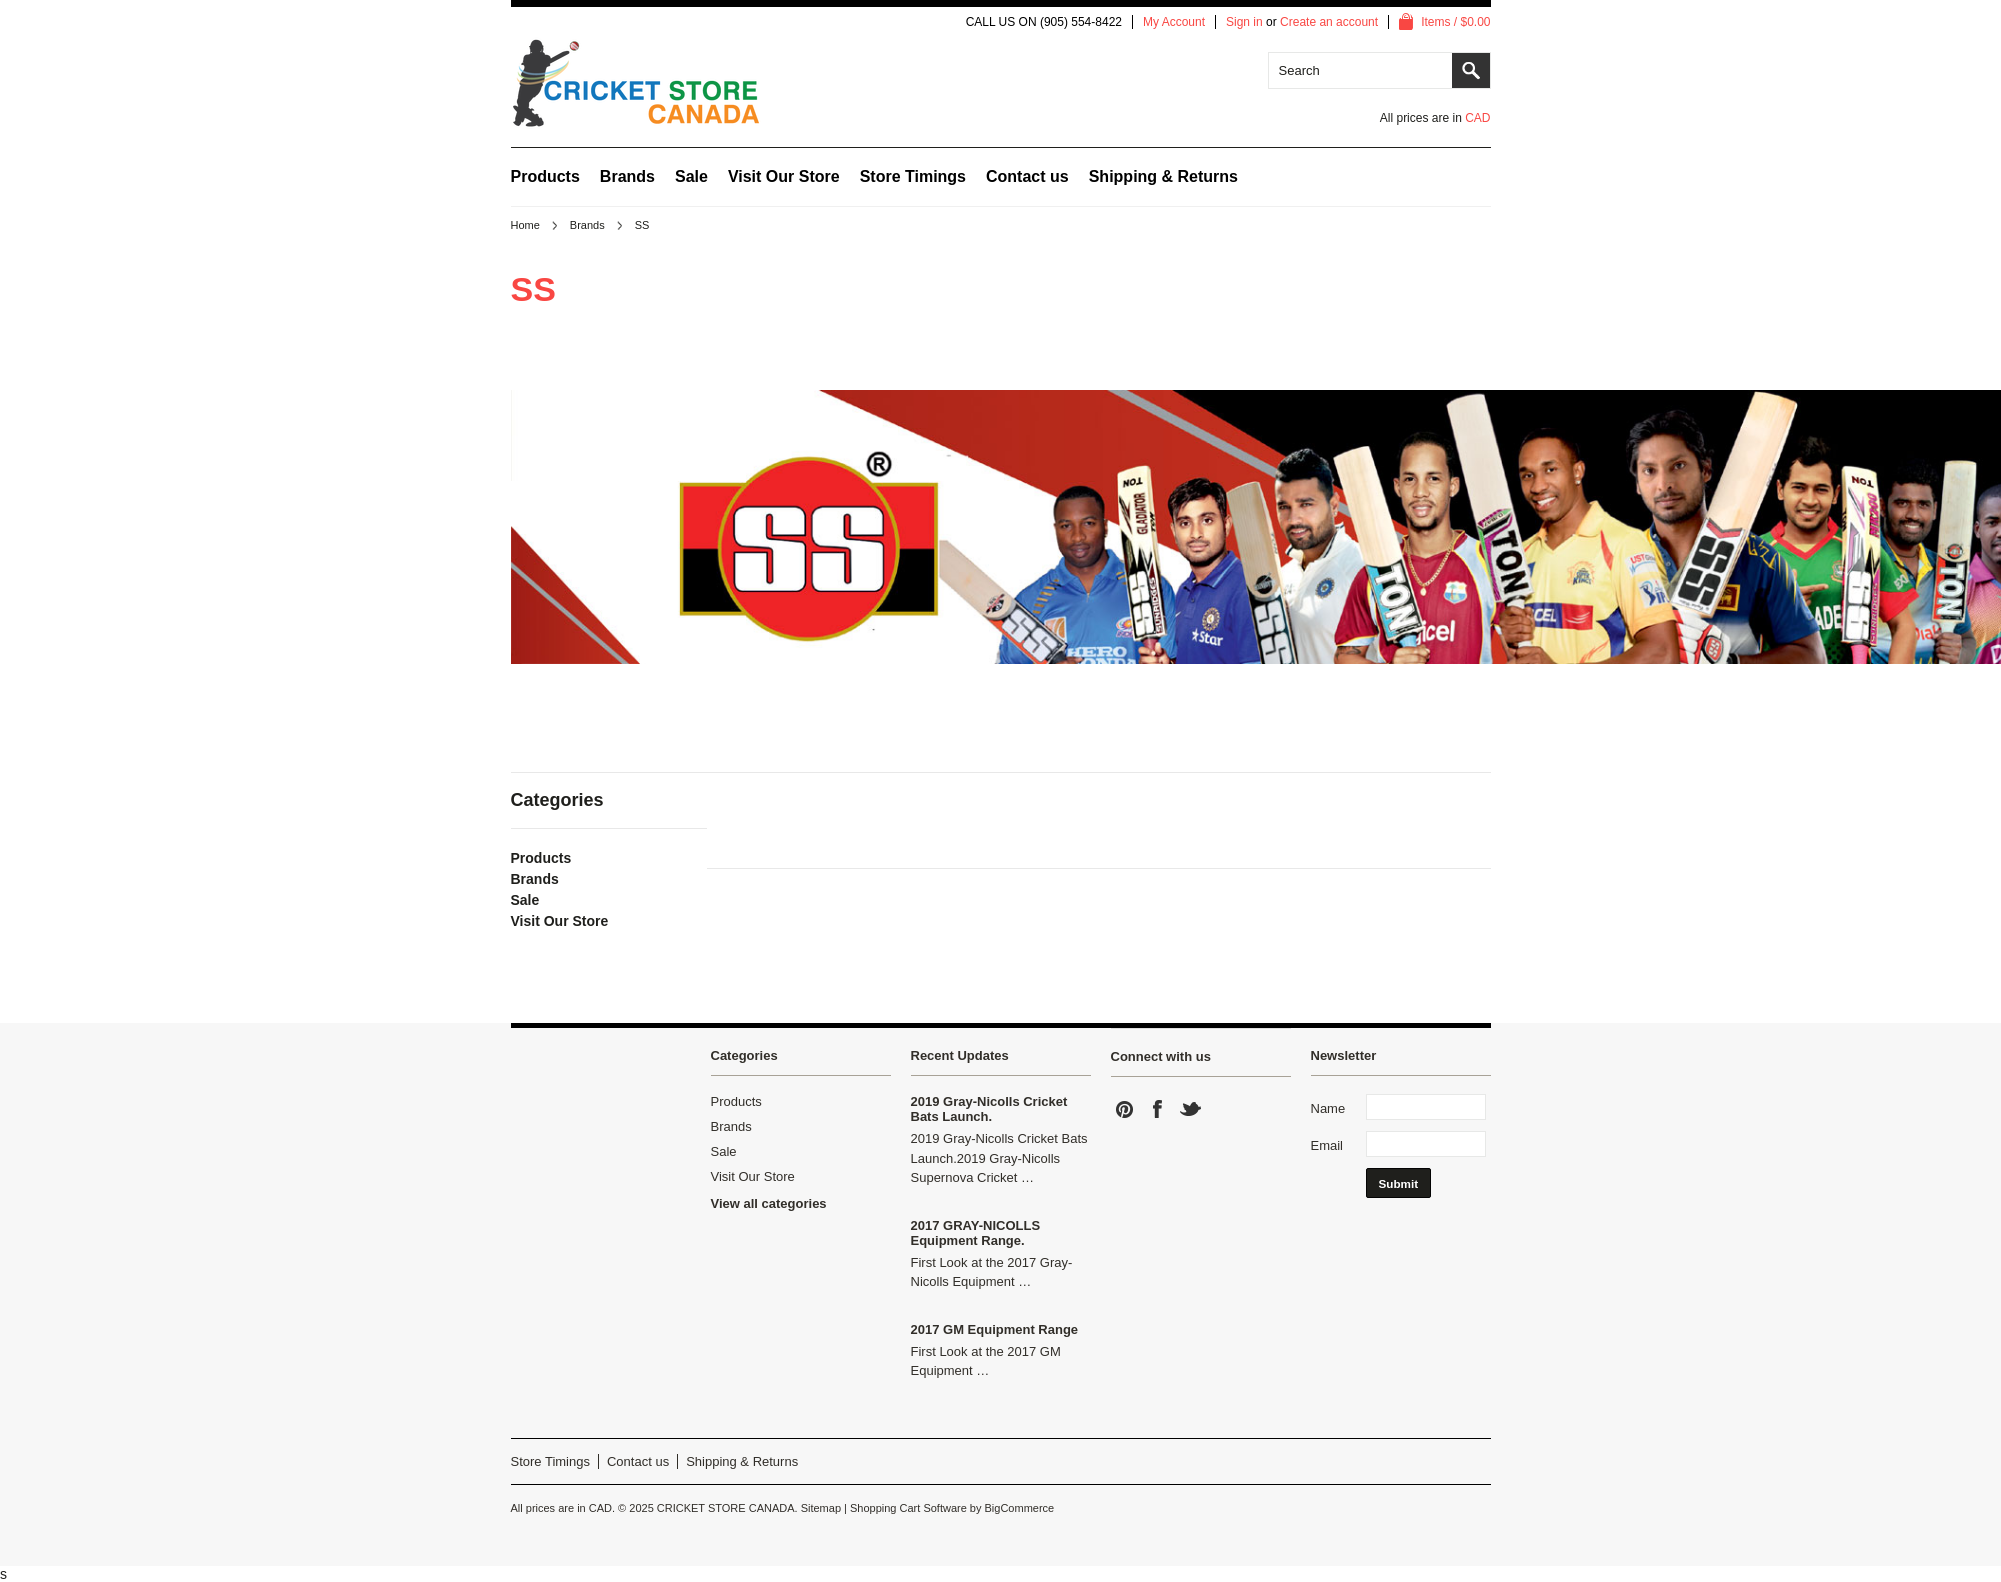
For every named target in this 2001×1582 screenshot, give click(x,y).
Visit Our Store (784, 176)
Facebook (1158, 1109)
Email (1327, 1145)
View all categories (769, 1203)
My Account (1174, 22)
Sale (691, 176)
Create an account (1329, 22)
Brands (627, 176)
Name (1328, 1108)
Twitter (1191, 1109)
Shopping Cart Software (908, 1508)
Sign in (1244, 22)
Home (525, 225)
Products (545, 176)
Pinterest (1125, 1109)
